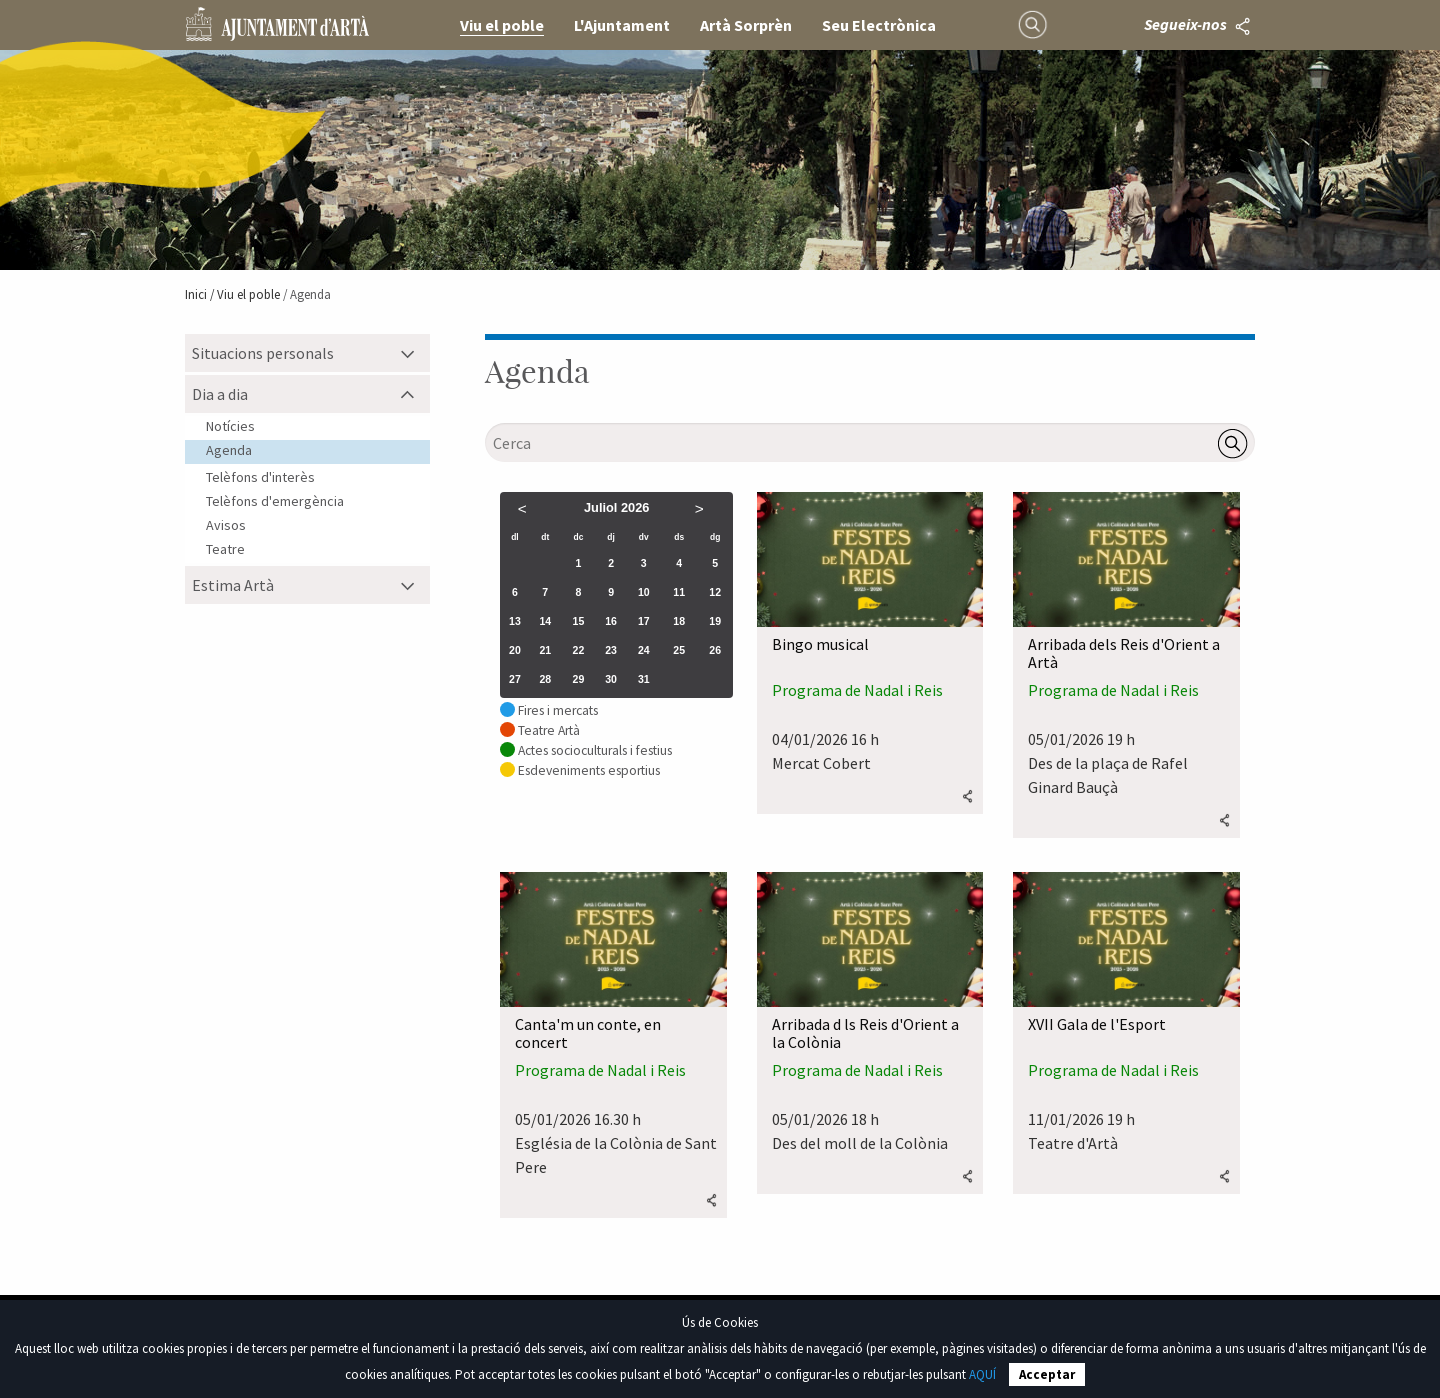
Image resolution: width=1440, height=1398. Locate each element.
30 (611, 679)
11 (679, 592)
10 (644, 592)
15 (579, 621)
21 (545, 650)
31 (644, 679)
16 (611, 621)
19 (715, 621)
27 (515, 679)
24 (644, 650)
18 (679, 621)
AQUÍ (982, 1374)
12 (715, 592)
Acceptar (1047, 1374)
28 (545, 679)
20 (515, 650)
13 (515, 621)
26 (715, 650)
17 (644, 621)
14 (545, 621)
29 (579, 679)
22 (579, 650)
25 (679, 650)
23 (611, 650)
